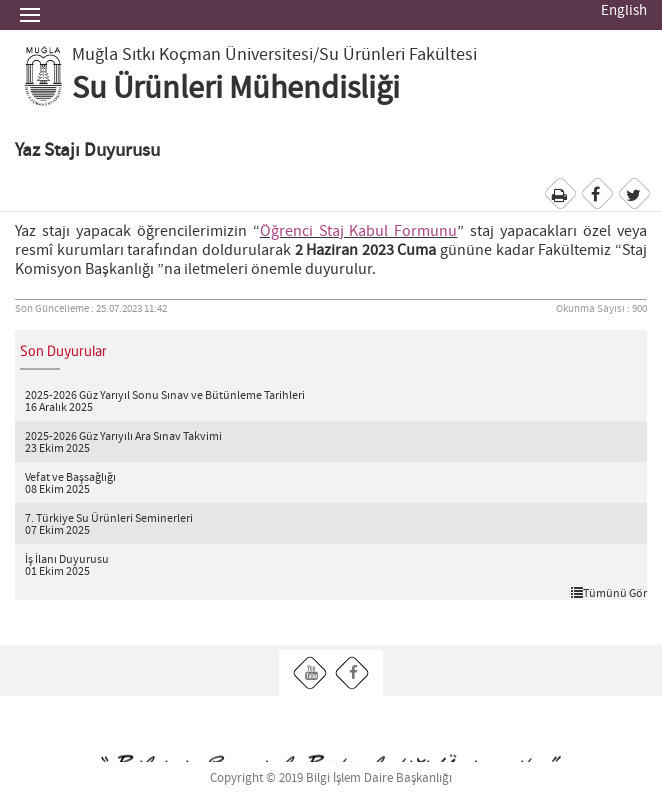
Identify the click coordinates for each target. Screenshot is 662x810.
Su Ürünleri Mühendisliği (236, 89)
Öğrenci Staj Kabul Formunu (359, 231)
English (624, 11)
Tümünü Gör (609, 593)
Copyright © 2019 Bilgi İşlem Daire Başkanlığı (331, 778)
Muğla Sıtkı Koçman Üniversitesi (192, 55)
